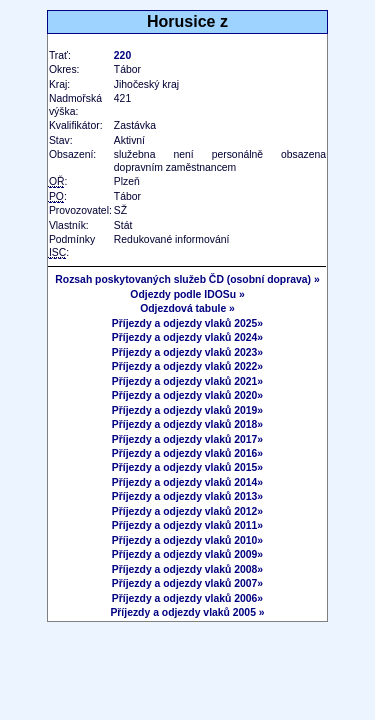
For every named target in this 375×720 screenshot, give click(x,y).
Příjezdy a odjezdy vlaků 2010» (187, 540)
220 (122, 55)
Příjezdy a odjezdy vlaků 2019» (187, 410)
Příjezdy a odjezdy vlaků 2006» (187, 598)
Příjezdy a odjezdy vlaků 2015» (187, 467)
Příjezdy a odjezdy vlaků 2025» (187, 323)
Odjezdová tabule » (187, 308)
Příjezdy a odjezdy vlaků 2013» (187, 496)
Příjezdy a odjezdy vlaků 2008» (187, 569)
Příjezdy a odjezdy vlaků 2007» (187, 583)
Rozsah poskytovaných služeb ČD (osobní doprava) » (187, 279)
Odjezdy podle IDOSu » (187, 294)
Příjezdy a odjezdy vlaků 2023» (187, 352)
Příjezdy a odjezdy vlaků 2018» (187, 424)
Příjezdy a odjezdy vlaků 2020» (187, 395)
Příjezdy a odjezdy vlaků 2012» (187, 511)
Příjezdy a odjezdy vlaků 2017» (187, 439)
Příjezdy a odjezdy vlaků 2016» (187, 453)
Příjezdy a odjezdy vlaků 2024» (187, 337)
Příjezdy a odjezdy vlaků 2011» (187, 525)
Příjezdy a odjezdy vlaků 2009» (187, 554)
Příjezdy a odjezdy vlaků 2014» (187, 482)
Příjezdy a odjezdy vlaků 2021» (187, 381)
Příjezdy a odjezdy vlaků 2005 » (187, 612)
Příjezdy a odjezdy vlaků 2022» (187, 366)
